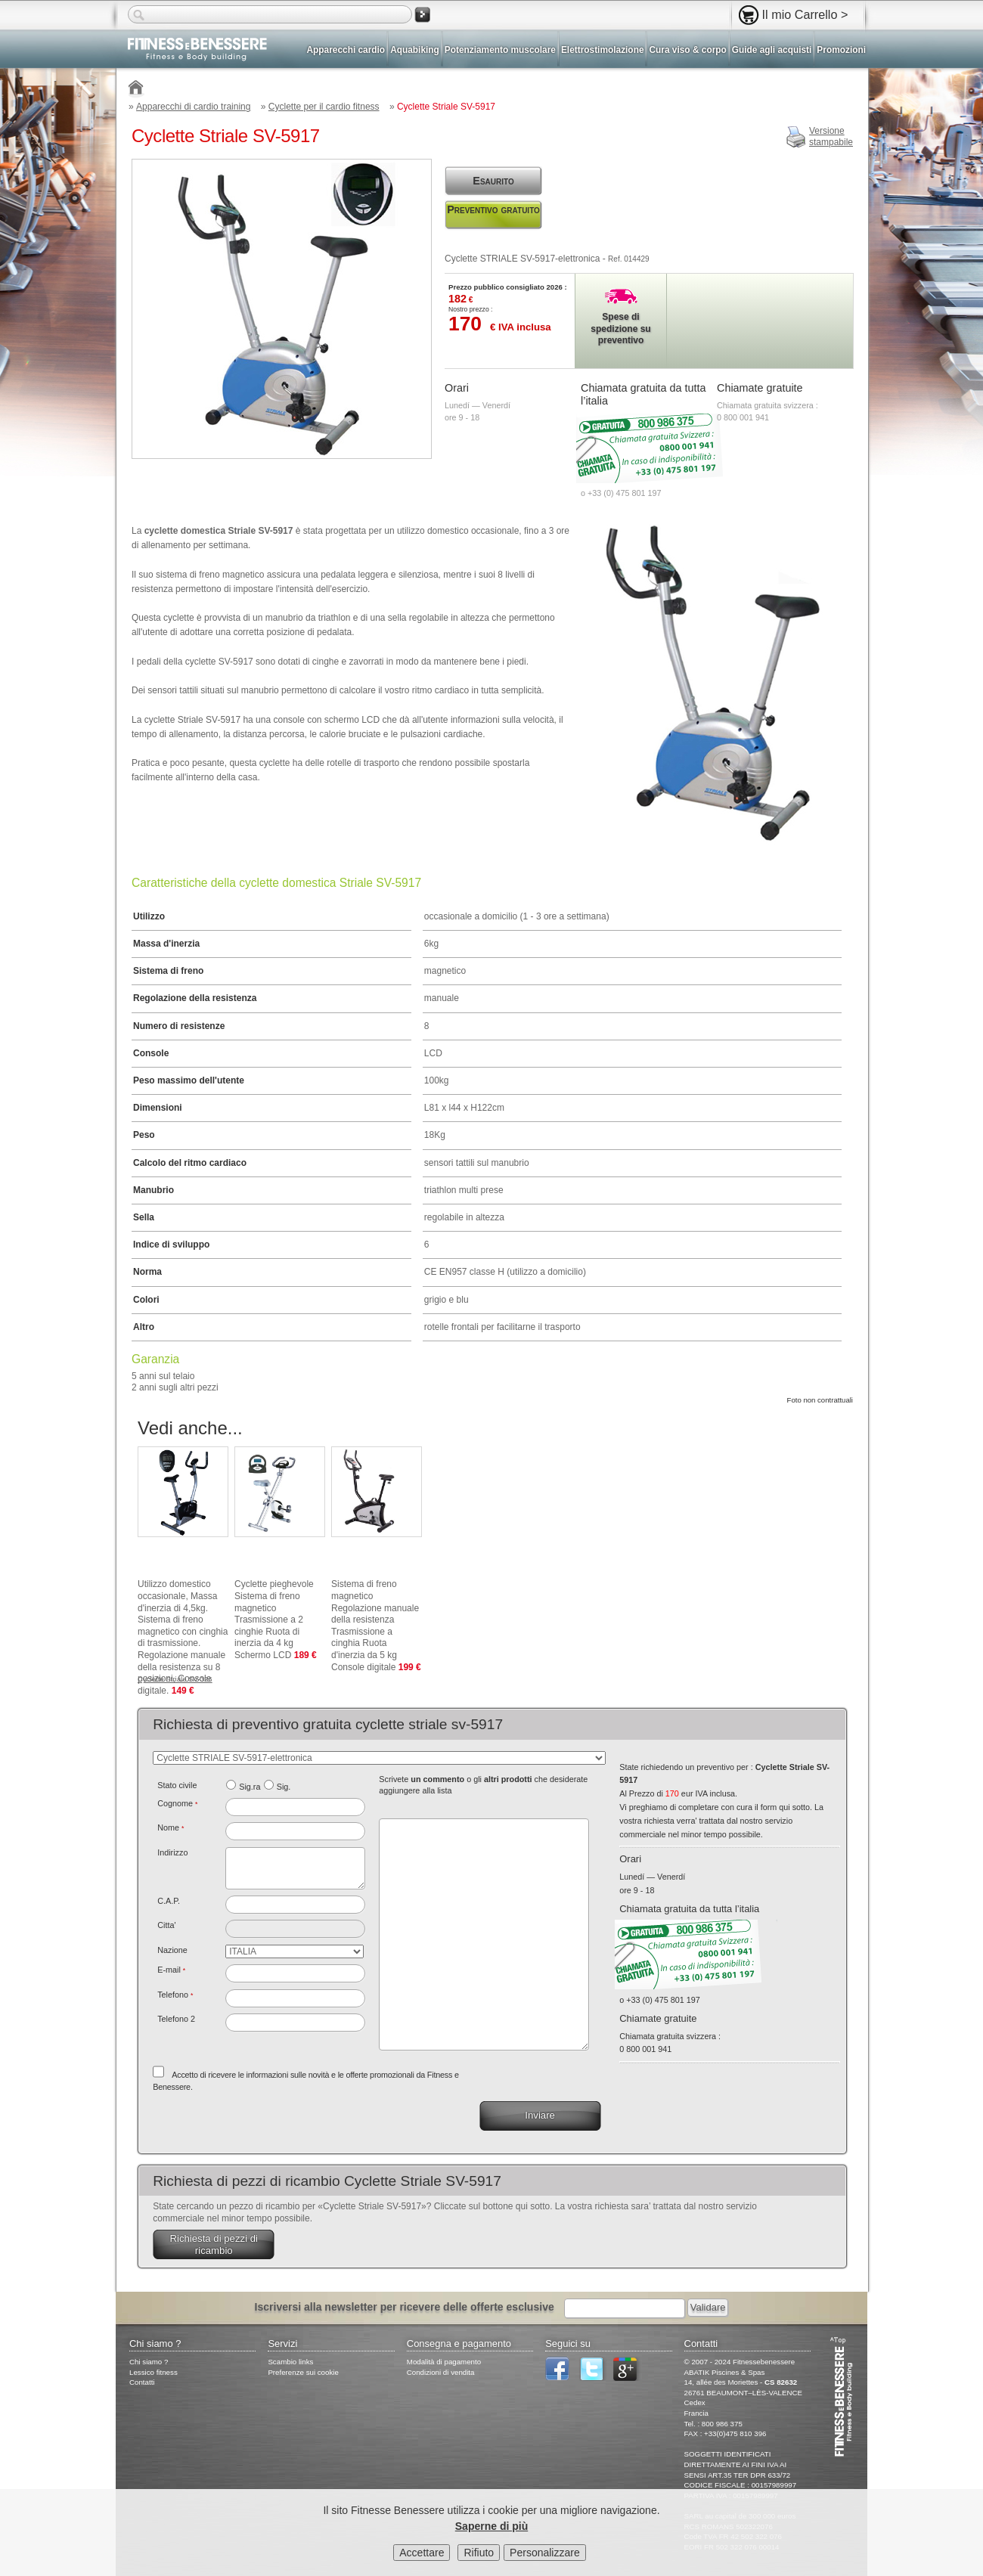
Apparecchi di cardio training (193, 106)
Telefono (175, 1994)
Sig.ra (249, 1786)
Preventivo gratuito (493, 209)
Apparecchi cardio (346, 50)
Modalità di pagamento (444, 2361)
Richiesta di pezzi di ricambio (213, 2244)
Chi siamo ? (148, 2361)
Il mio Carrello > (805, 14)
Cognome (177, 1803)
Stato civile (177, 1785)
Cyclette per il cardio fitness (324, 106)
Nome (170, 1827)
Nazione (172, 1949)
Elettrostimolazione (602, 50)
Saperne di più (491, 2529)
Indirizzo (172, 1852)
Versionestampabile (831, 137)
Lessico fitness (153, 2372)
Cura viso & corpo (687, 50)
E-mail (171, 1969)
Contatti (142, 2382)
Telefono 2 (176, 2018)
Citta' (166, 1925)
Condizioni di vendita (441, 2372)
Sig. (284, 1786)
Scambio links (290, 2361)
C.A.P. (168, 1900)
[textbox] (295, 1905)
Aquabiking (414, 50)
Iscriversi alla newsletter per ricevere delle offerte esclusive (404, 2307)
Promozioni (841, 50)
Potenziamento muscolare (500, 50)
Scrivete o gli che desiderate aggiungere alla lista (483, 1785)
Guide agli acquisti (772, 50)
